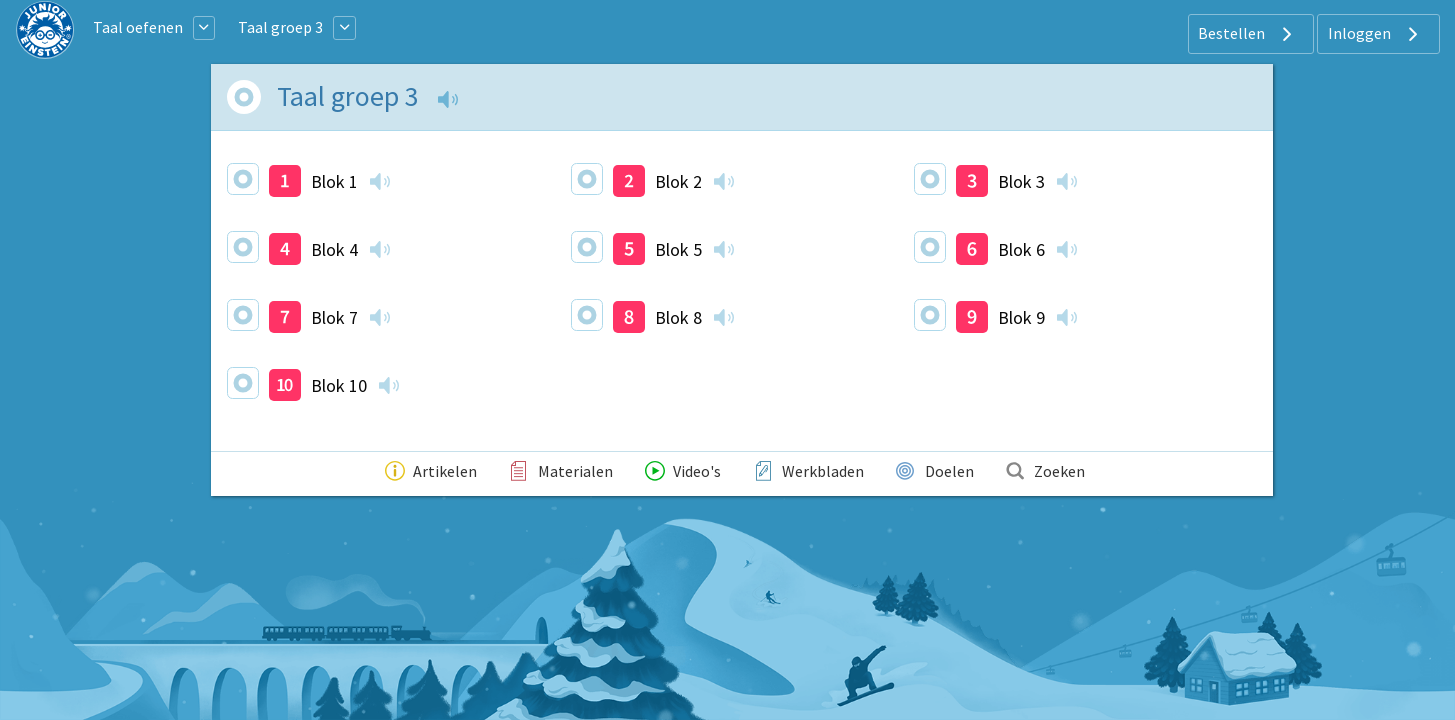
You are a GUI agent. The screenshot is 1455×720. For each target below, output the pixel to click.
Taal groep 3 (280, 27)
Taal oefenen (138, 27)
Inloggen (1375, 34)
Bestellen (1247, 34)
